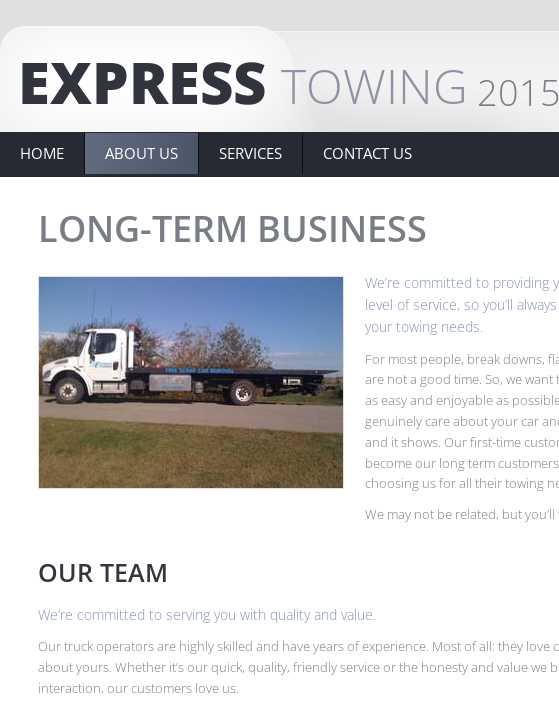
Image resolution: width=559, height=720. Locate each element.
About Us (141, 153)
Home (42, 153)
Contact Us (367, 153)
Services (250, 153)
